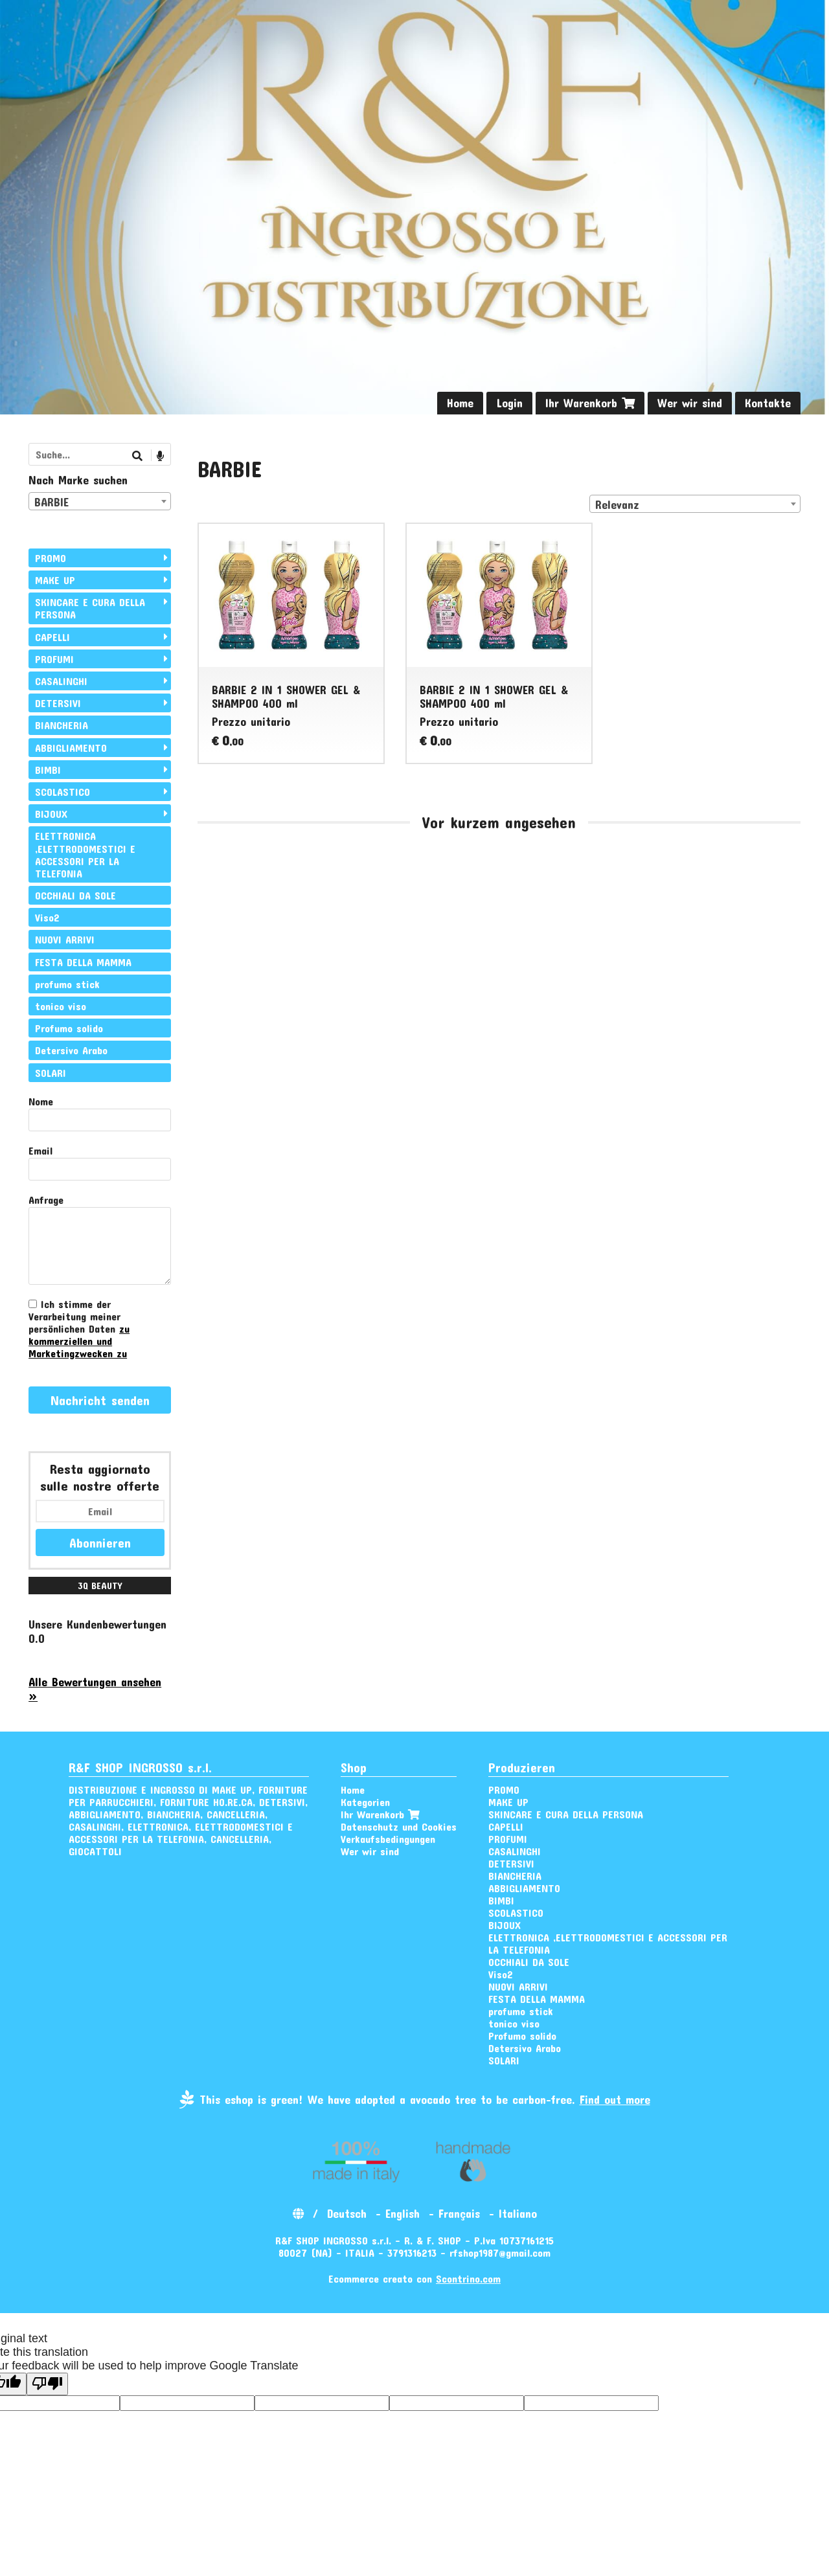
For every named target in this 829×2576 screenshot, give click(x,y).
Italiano (518, 2213)
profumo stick (67, 984)
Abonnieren (100, 1542)
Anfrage (45, 1199)
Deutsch (347, 2213)
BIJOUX (51, 814)
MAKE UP (55, 580)
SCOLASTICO (62, 791)
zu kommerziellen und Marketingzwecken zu (79, 1340)
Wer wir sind (689, 403)
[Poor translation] (47, 2384)
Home (460, 403)
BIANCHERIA (61, 725)
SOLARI (50, 1073)
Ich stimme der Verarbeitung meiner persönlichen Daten (79, 1328)
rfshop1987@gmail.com (500, 2252)
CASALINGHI (61, 681)
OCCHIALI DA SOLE (75, 895)
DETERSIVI (58, 703)
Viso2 (47, 917)
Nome (40, 1101)
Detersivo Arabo (71, 1050)
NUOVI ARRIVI (65, 939)
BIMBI (48, 769)
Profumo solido (69, 1028)
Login (509, 403)
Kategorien (365, 1802)
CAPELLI (52, 637)
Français (459, 2213)
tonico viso (60, 1006)
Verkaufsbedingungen (388, 1839)
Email (40, 1150)
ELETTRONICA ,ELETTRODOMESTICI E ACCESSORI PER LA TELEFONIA (85, 854)
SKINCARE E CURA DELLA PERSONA (90, 608)
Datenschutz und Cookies (399, 1826)
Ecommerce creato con (414, 2278)
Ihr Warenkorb (590, 403)
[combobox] (695, 504)
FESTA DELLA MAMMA (83, 962)
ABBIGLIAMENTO (71, 747)
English (402, 2213)
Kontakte (768, 403)
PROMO (50, 558)
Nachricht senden (100, 1400)
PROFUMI (54, 659)
